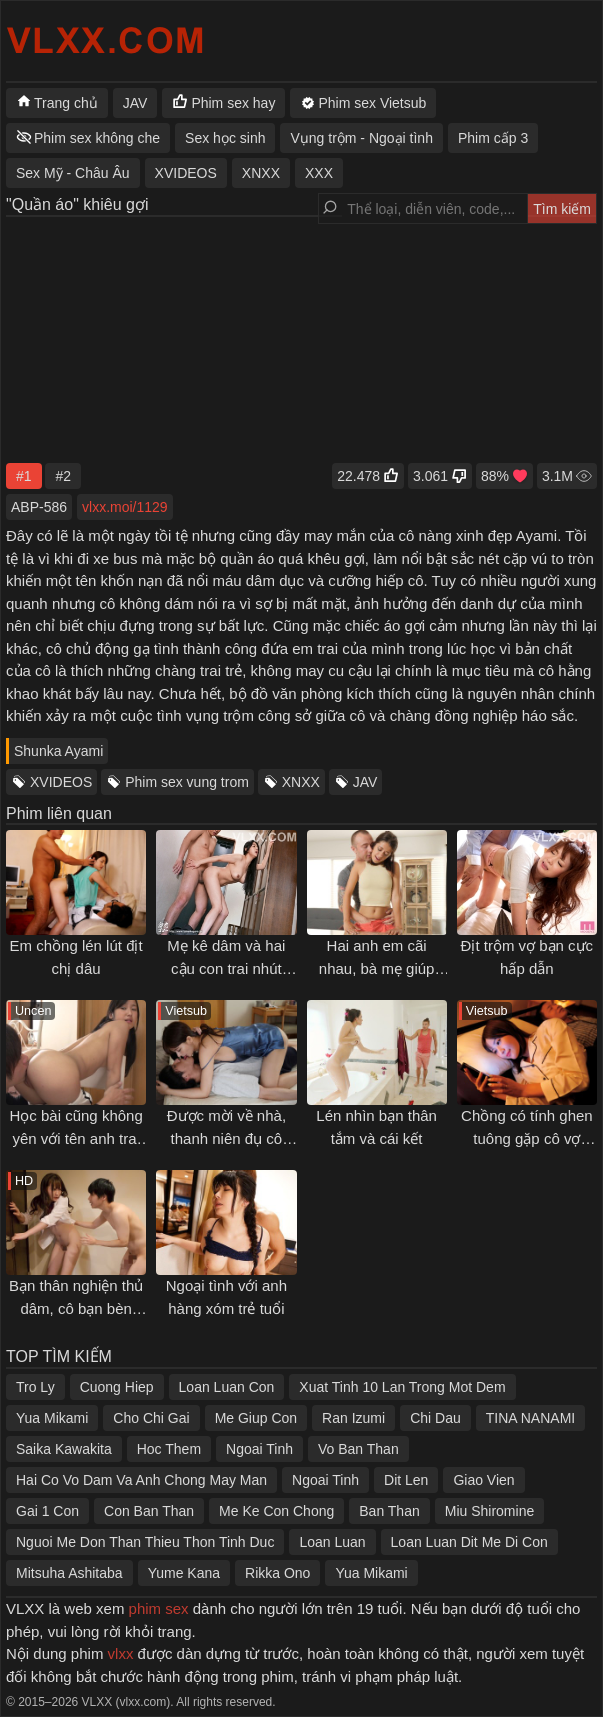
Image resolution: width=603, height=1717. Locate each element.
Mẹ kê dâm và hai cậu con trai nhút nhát (226, 968)
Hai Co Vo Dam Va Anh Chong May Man (141, 1480)
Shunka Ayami (58, 751)
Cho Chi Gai (151, 1418)
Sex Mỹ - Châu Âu (73, 173)
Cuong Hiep (117, 1387)
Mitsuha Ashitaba (69, 1573)
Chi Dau (435, 1418)
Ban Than (389, 1511)
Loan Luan (332, 1542)
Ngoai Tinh (259, 1449)
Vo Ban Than (358, 1449)
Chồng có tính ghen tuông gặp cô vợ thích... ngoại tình (527, 1138)
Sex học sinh (225, 138)
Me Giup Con (256, 1418)
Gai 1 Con (47, 1511)
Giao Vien (483, 1480)
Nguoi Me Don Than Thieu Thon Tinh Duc (145, 1542)
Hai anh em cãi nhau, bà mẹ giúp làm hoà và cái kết (376, 968)
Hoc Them (169, 1449)
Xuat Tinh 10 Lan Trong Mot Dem (402, 1387)
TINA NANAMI (530, 1418)
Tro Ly (35, 1387)
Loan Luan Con (227, 1387)
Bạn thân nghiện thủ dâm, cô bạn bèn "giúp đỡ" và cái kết (76, 1308)
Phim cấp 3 (493, 138)
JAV (365, 782)
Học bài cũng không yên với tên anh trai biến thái (76, 1138)
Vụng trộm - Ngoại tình (361, 138)
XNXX (301, 782)
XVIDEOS (61, 782)
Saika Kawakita (64, 1449)
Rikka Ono (277, 1573)
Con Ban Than (149, 1511)
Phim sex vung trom (187, 782)
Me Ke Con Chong (276, 1511)
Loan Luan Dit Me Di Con (469, 1542)
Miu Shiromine (489, 1511)
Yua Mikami (52, 1418)
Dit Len (406, 1480)
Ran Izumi (353, 1418)
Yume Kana (184, 1573)
